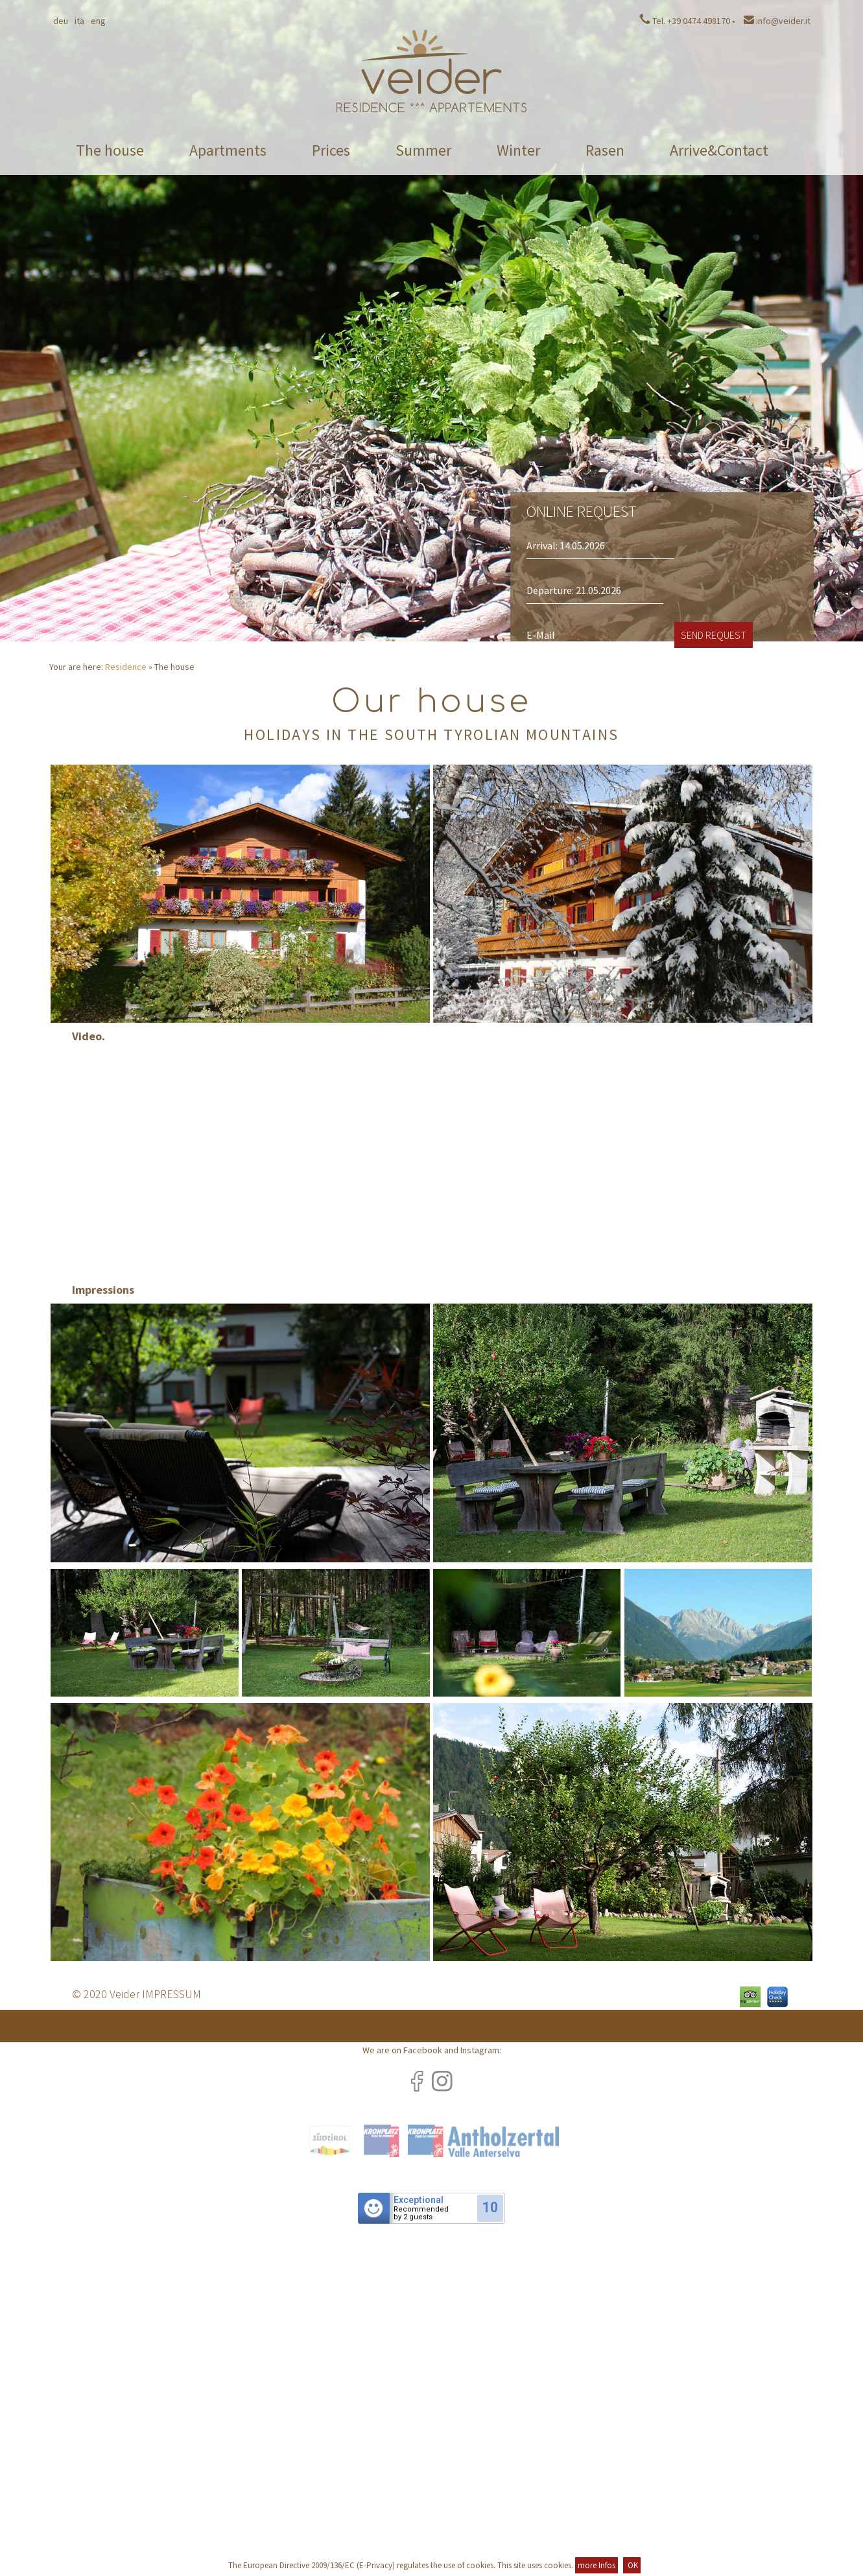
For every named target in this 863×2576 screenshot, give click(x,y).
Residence (126, 667)
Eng (98, 21)
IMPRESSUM (171, 1993)
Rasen (604, 150)
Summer (423, 150)
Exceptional (418, 2199)
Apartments (227, 150)
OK (632, 2565)
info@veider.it (777, 21)
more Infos (596, 2565)
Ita (79, 21)
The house (110, 150)
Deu (60, 21)
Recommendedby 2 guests (421, 2213)
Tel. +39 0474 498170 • (687, 21)
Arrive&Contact (719, 150)
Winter (518, 150)
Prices (331, 150)
